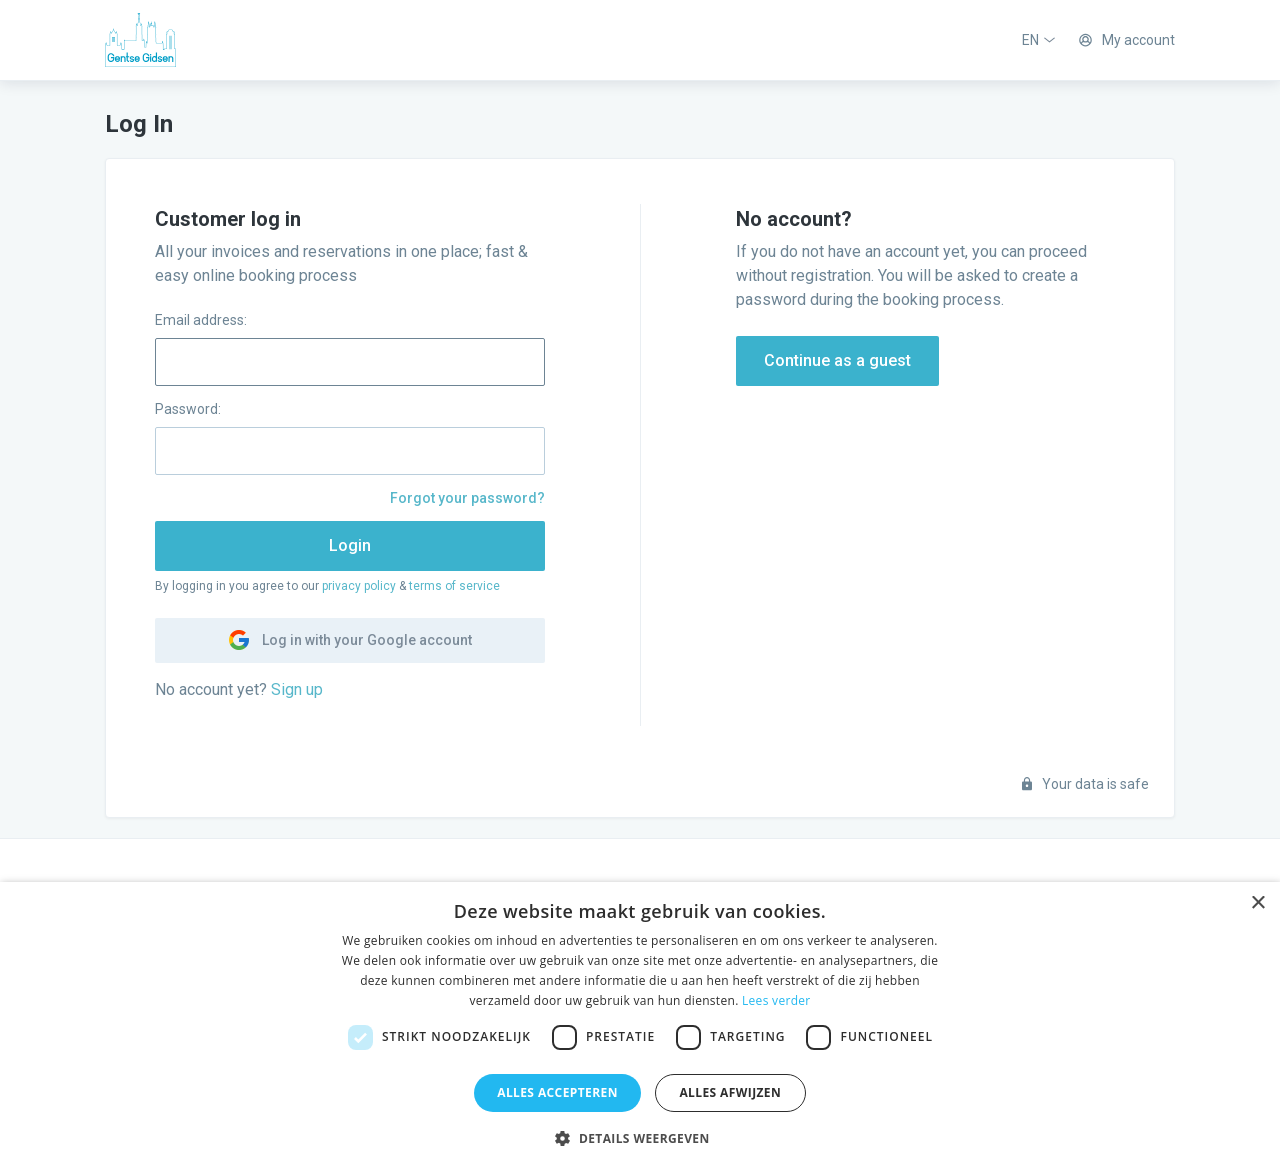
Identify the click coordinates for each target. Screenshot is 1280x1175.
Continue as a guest (837, 360)
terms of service (454, 586)
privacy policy (359, 586)
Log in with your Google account (350, 640)
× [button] (1257, 903)
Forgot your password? (467, 498)
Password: (188, 409)
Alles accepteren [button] (557, 1092)
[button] (639, 1139)
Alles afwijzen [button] (730, 1092)
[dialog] (640, 1028)
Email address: (201, 320)
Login (350, 545)
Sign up (297, 689)
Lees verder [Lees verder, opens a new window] (776, 1000)
